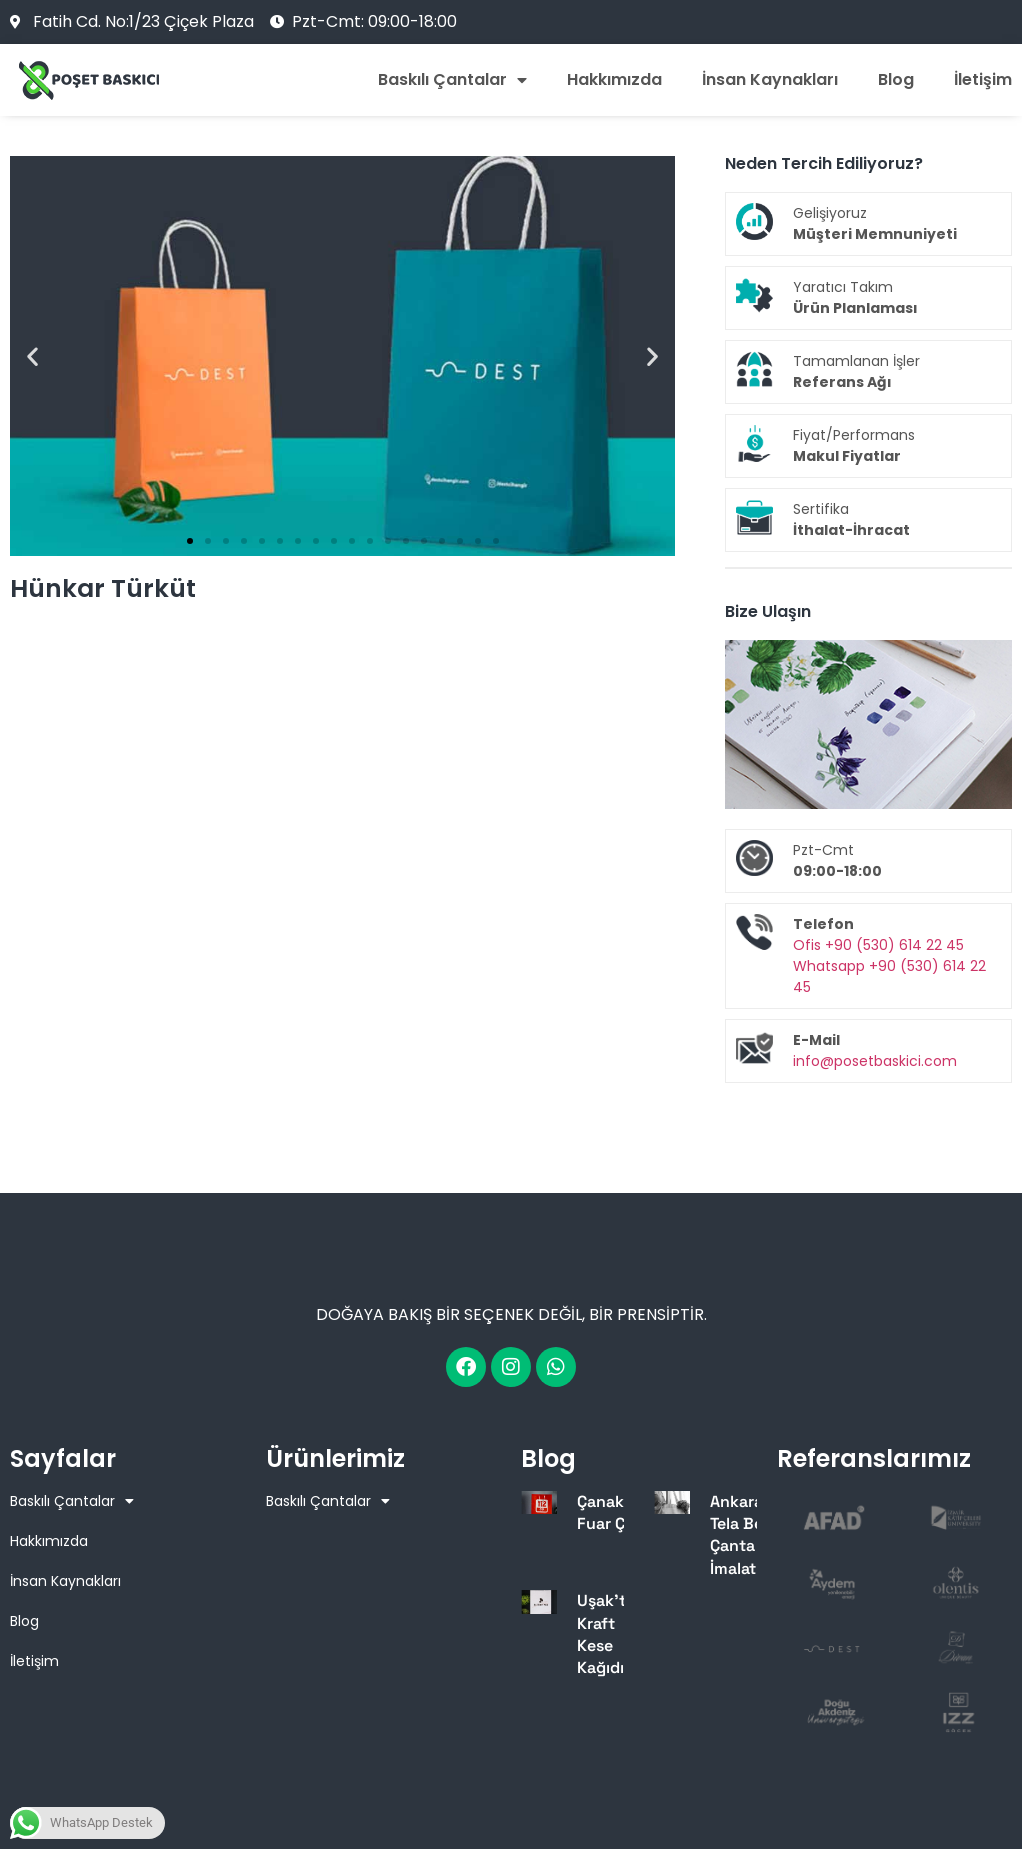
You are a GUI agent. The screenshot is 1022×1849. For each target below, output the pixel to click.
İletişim (983, 80)
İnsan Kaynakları (770, 80)
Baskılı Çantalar (452, 80)
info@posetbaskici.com (875, 1061)
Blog (896, 80)
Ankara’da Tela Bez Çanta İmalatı (748, 1535)
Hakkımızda (614, 80)
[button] (32, 356)
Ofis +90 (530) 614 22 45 (878, 945)
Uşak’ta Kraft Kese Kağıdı (606, 1634)
